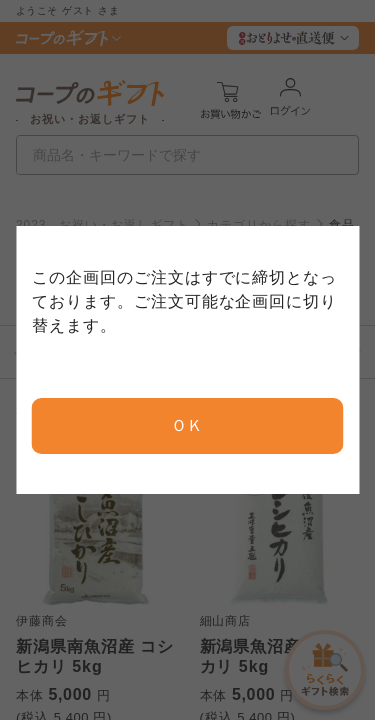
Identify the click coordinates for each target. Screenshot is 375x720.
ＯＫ (188, 425)
